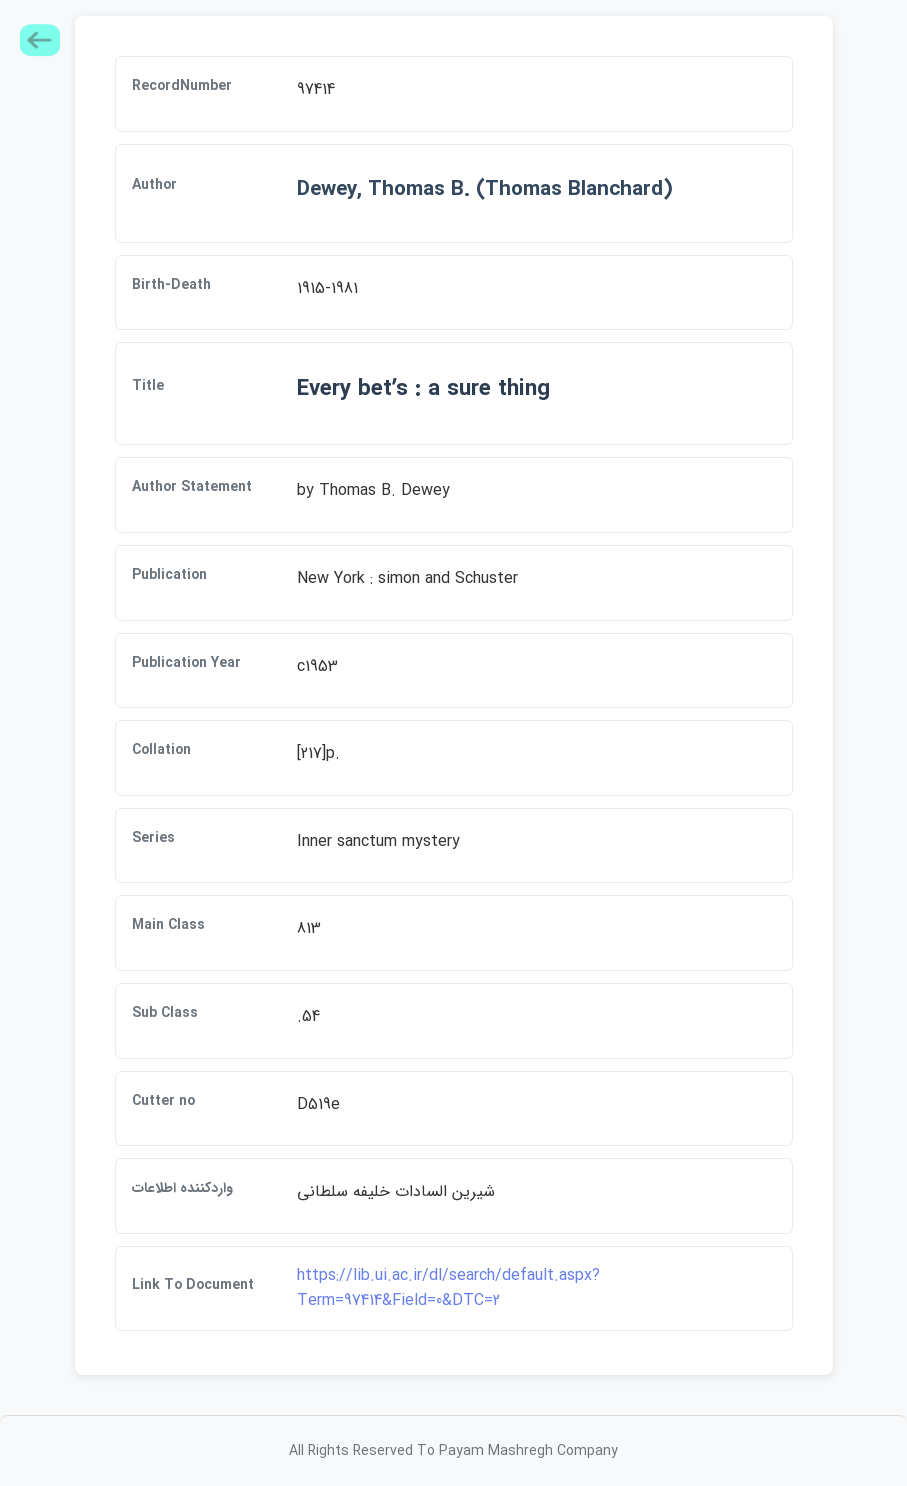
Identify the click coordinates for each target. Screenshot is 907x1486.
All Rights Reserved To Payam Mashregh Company (453, 1451)
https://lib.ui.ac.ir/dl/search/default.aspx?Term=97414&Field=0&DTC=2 (448, 1288)
